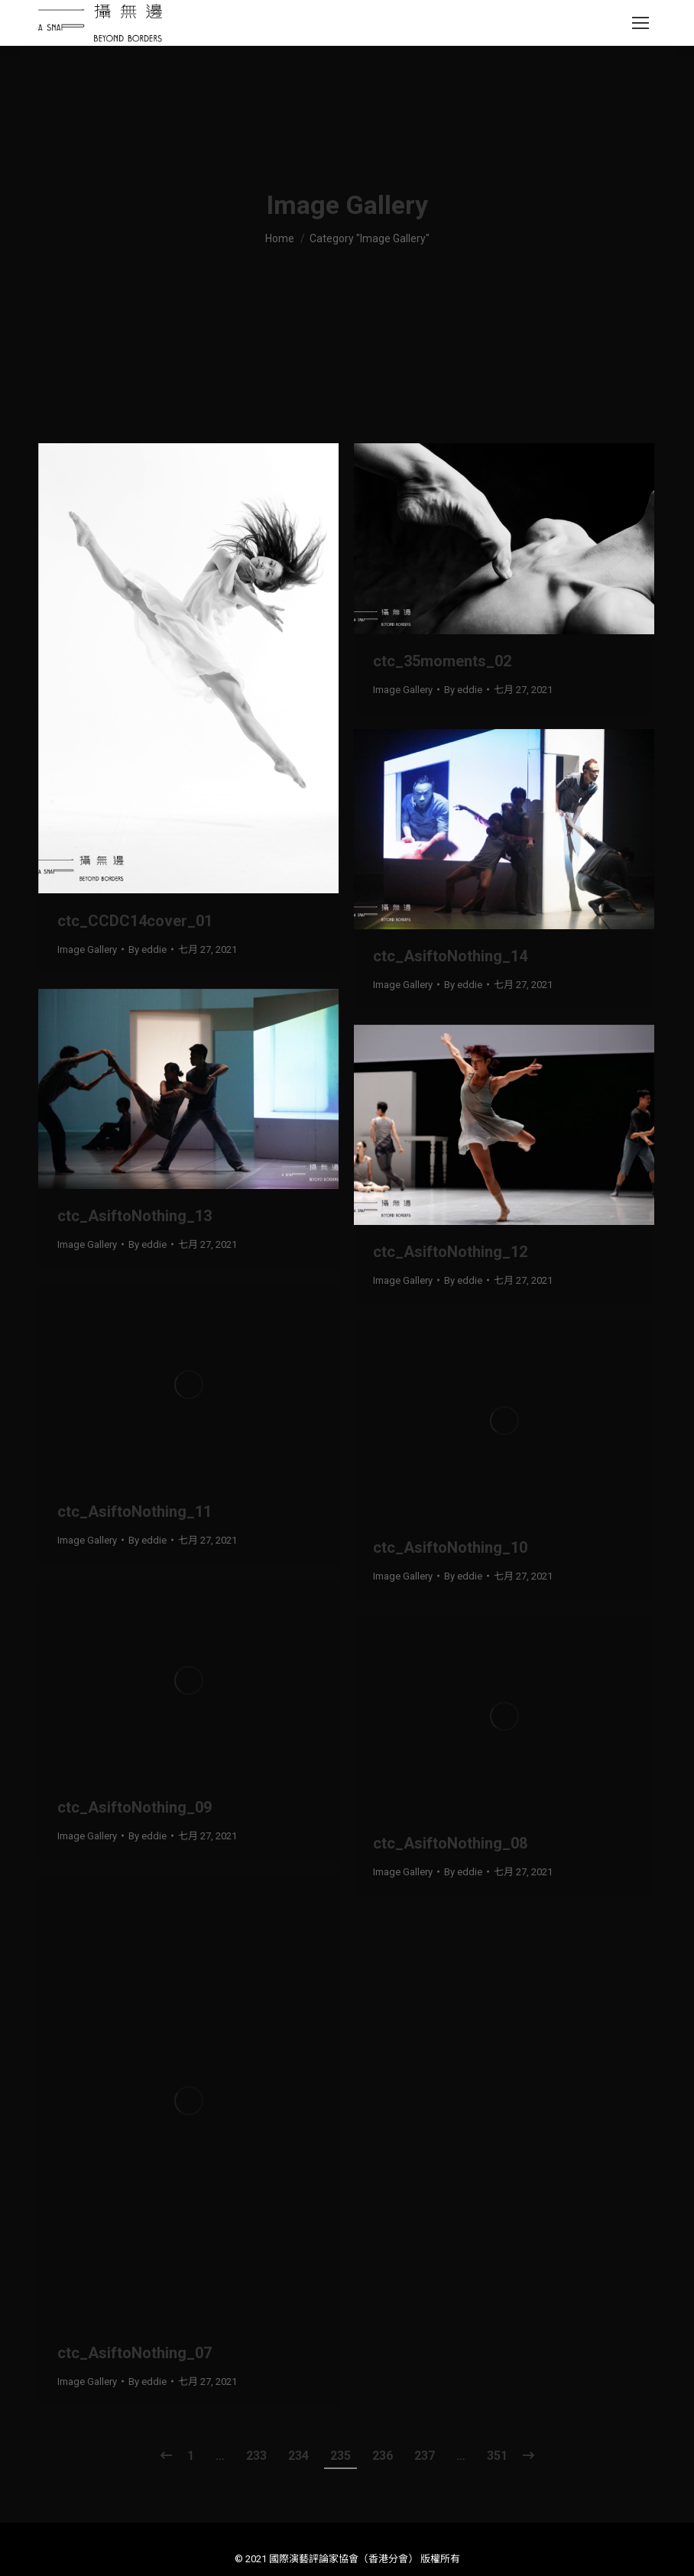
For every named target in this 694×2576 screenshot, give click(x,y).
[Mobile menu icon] (640, 23)
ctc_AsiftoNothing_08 (450, 1843)
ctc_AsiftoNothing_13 (134, 1216)
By (147, 949)
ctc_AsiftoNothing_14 (450, 956)
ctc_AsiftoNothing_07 (134, 2353)
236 (382, 2455)
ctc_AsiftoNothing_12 (450, 1252)
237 (424, 2455)
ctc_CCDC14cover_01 (134, 921)
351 (497, 2455)
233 (256, 2455)
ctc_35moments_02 (442, 661)
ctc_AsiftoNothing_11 (134, 1511)
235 (340, 2455)
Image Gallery (87, 949)
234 (298, 2455)
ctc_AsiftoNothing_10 (450, 1547)
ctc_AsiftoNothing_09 (134, 1807)
